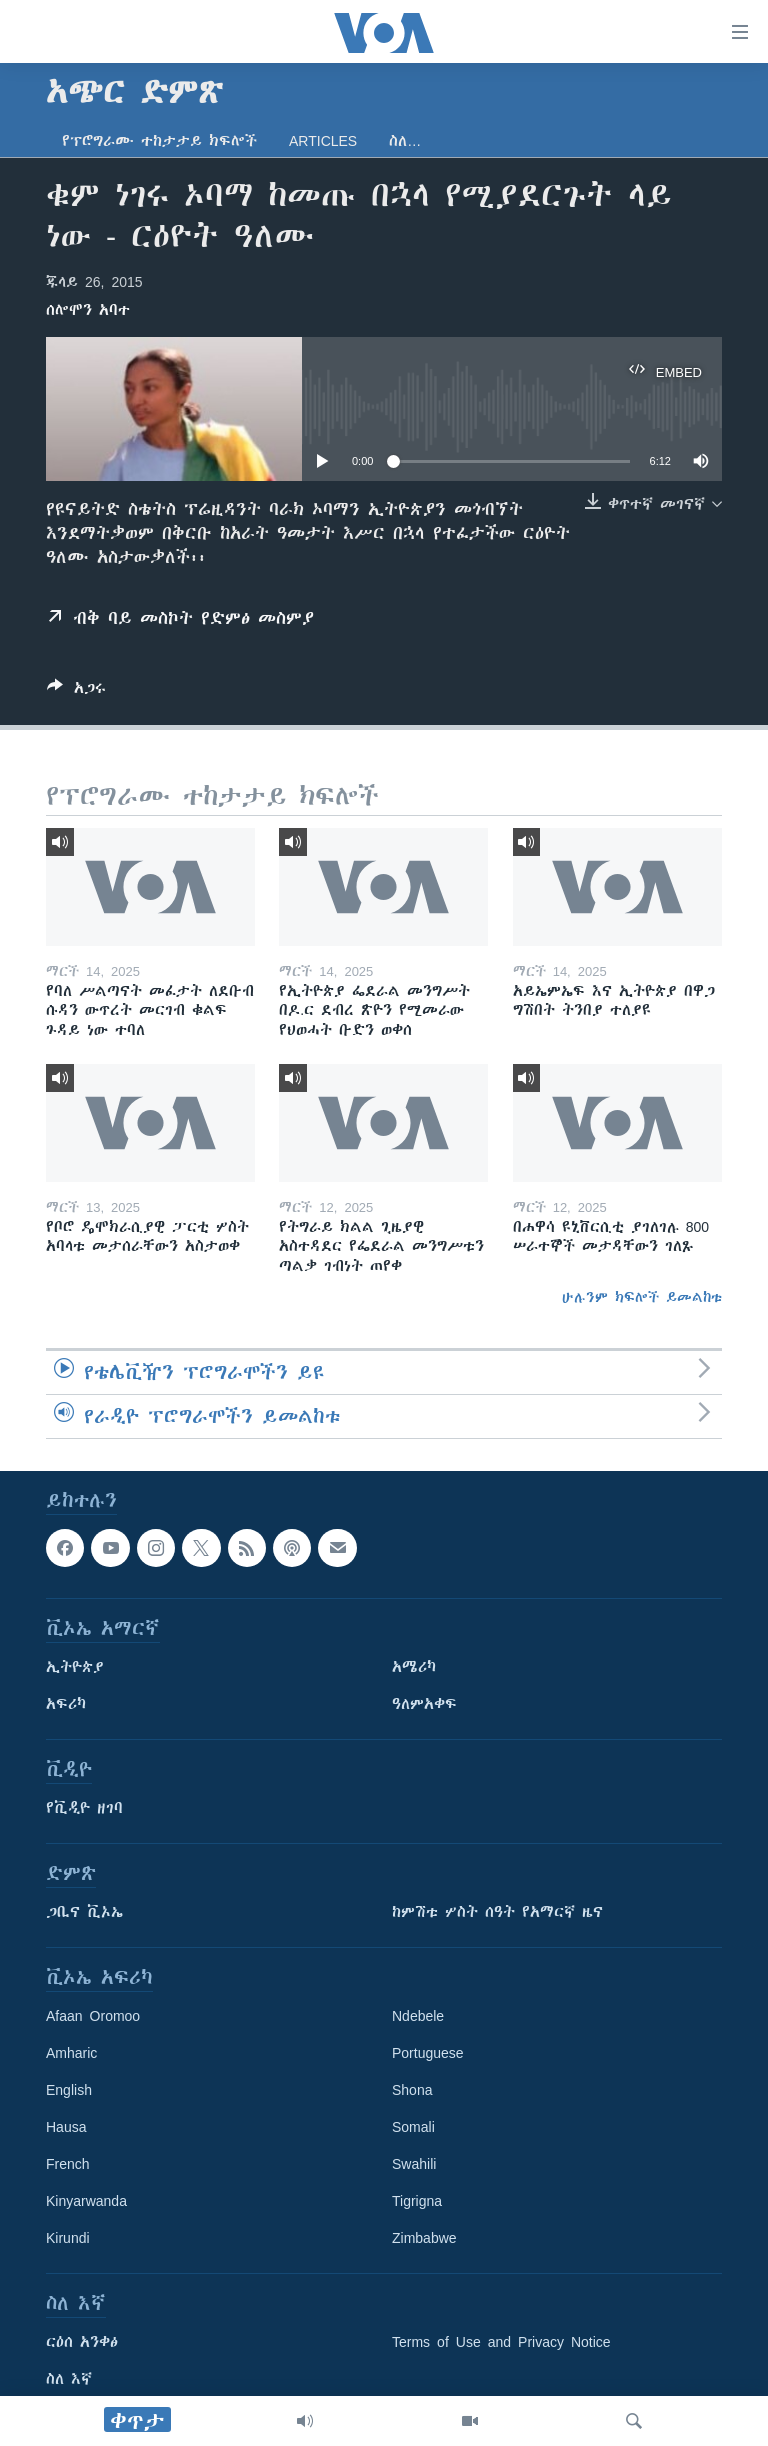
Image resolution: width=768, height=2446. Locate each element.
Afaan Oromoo (93, 2016)
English (69, 2090)
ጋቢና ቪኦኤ (84, 1912)
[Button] (76, 691)
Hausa (66, 2127)
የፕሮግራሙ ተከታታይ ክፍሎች (159, 141)
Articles (323, 141)
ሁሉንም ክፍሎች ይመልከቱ (642, 1297)
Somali (413, 2127)
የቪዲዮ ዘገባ (84, 1808)
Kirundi (68, 2238)
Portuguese (428, 2053)
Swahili (414, 2164)
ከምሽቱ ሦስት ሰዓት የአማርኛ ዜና (497, 1912)
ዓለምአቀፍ (424, 1704)
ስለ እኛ (69, 2379)
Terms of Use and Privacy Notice (501, 2342)
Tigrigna (417, 2201)
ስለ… (405, 141)
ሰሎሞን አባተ (88, 310)
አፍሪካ (66, 1704)
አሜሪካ (414, 1667)
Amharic (71, 2053)
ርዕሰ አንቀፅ (82, 2342)
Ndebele (418, 2016)
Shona (412, 2090)
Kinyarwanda (86, 2201)
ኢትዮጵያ (75, 1667)
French (68, 2164)
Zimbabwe (424, 2238)
